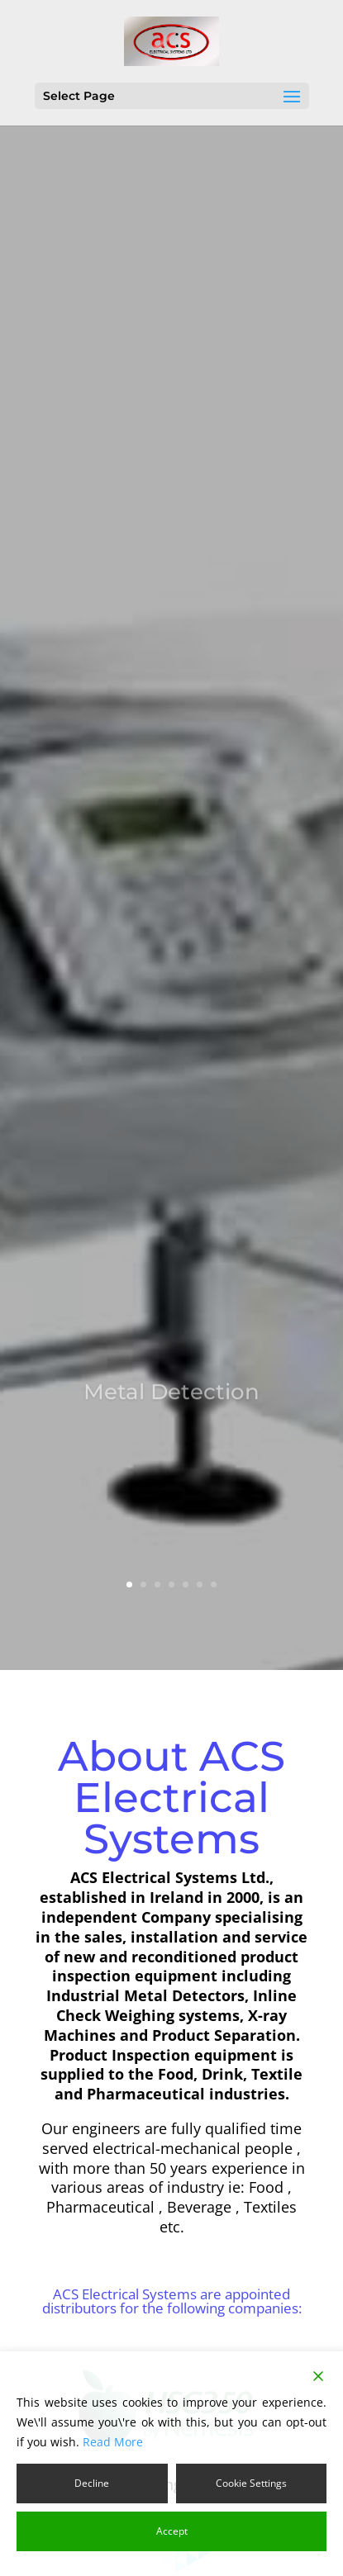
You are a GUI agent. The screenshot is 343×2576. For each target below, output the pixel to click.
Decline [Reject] (91, 2483)
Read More (113, 2442)
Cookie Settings (251, 2483)
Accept (172, 2531)
